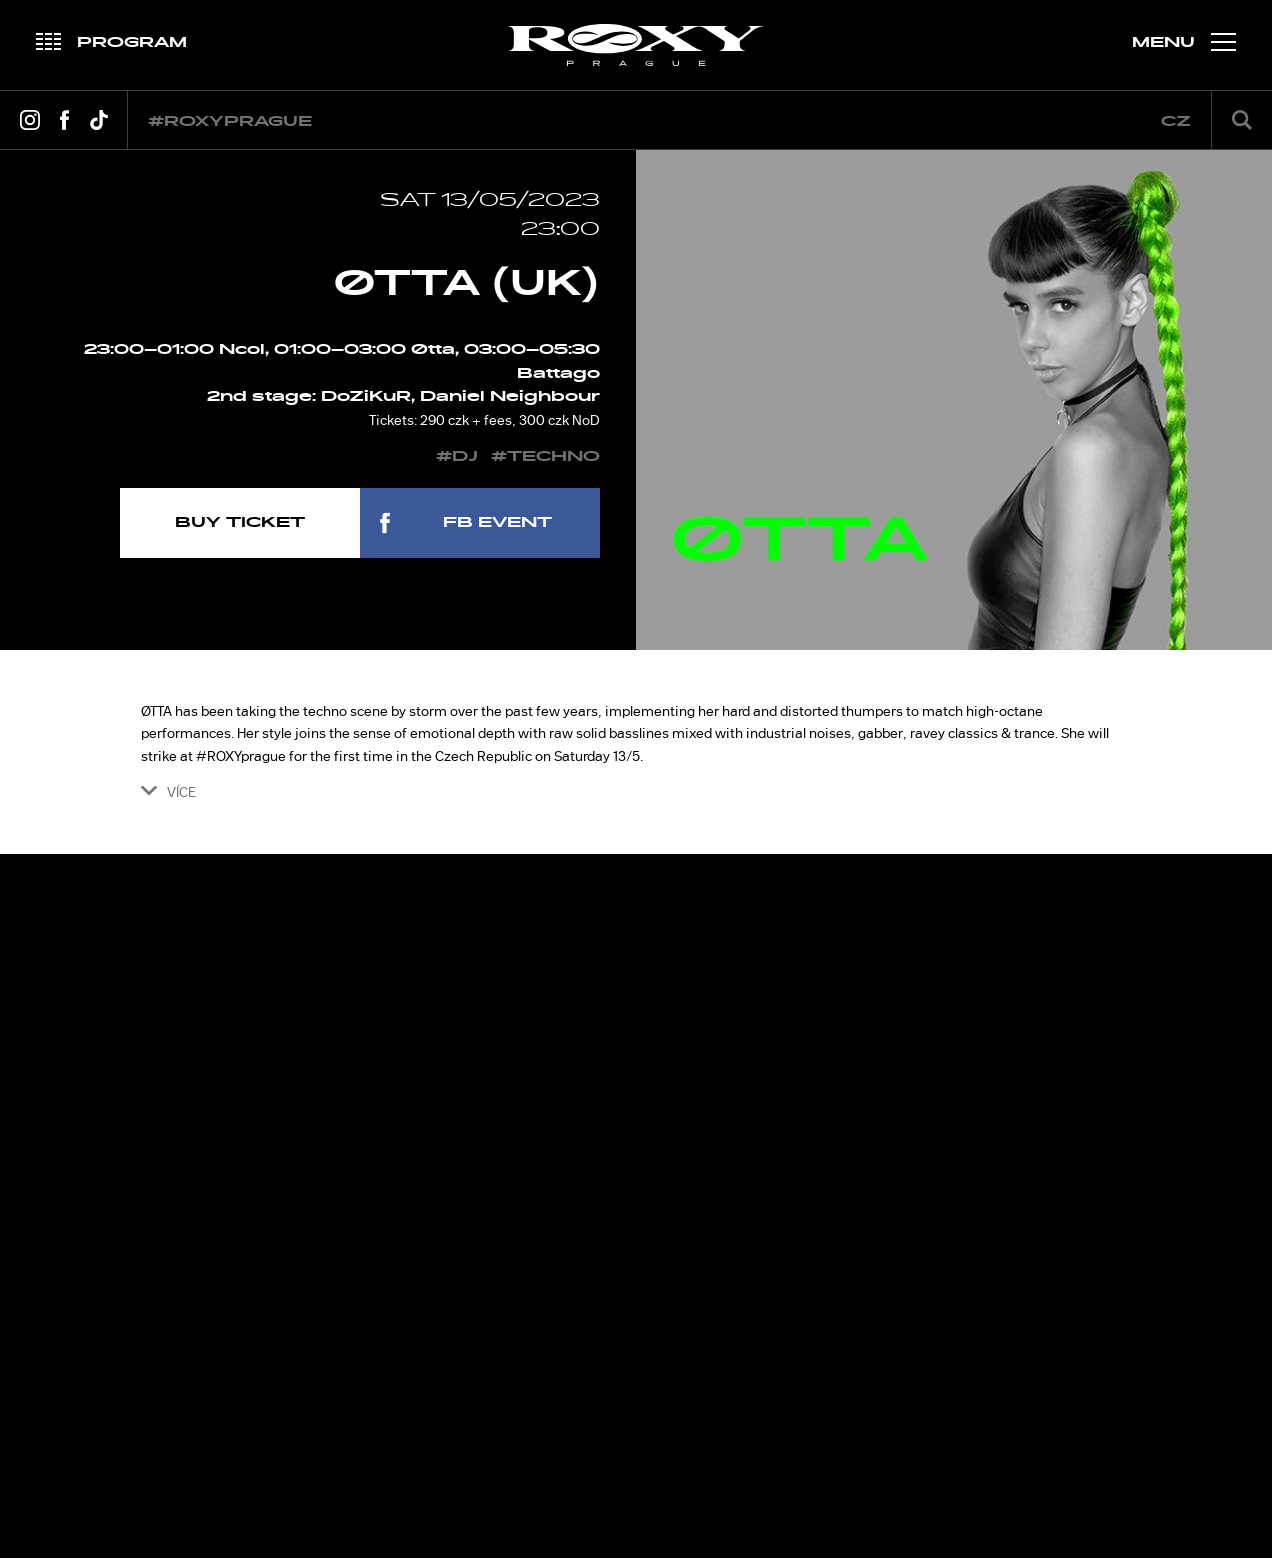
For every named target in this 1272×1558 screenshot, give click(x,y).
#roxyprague (230, 121)
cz (1176, 121)
